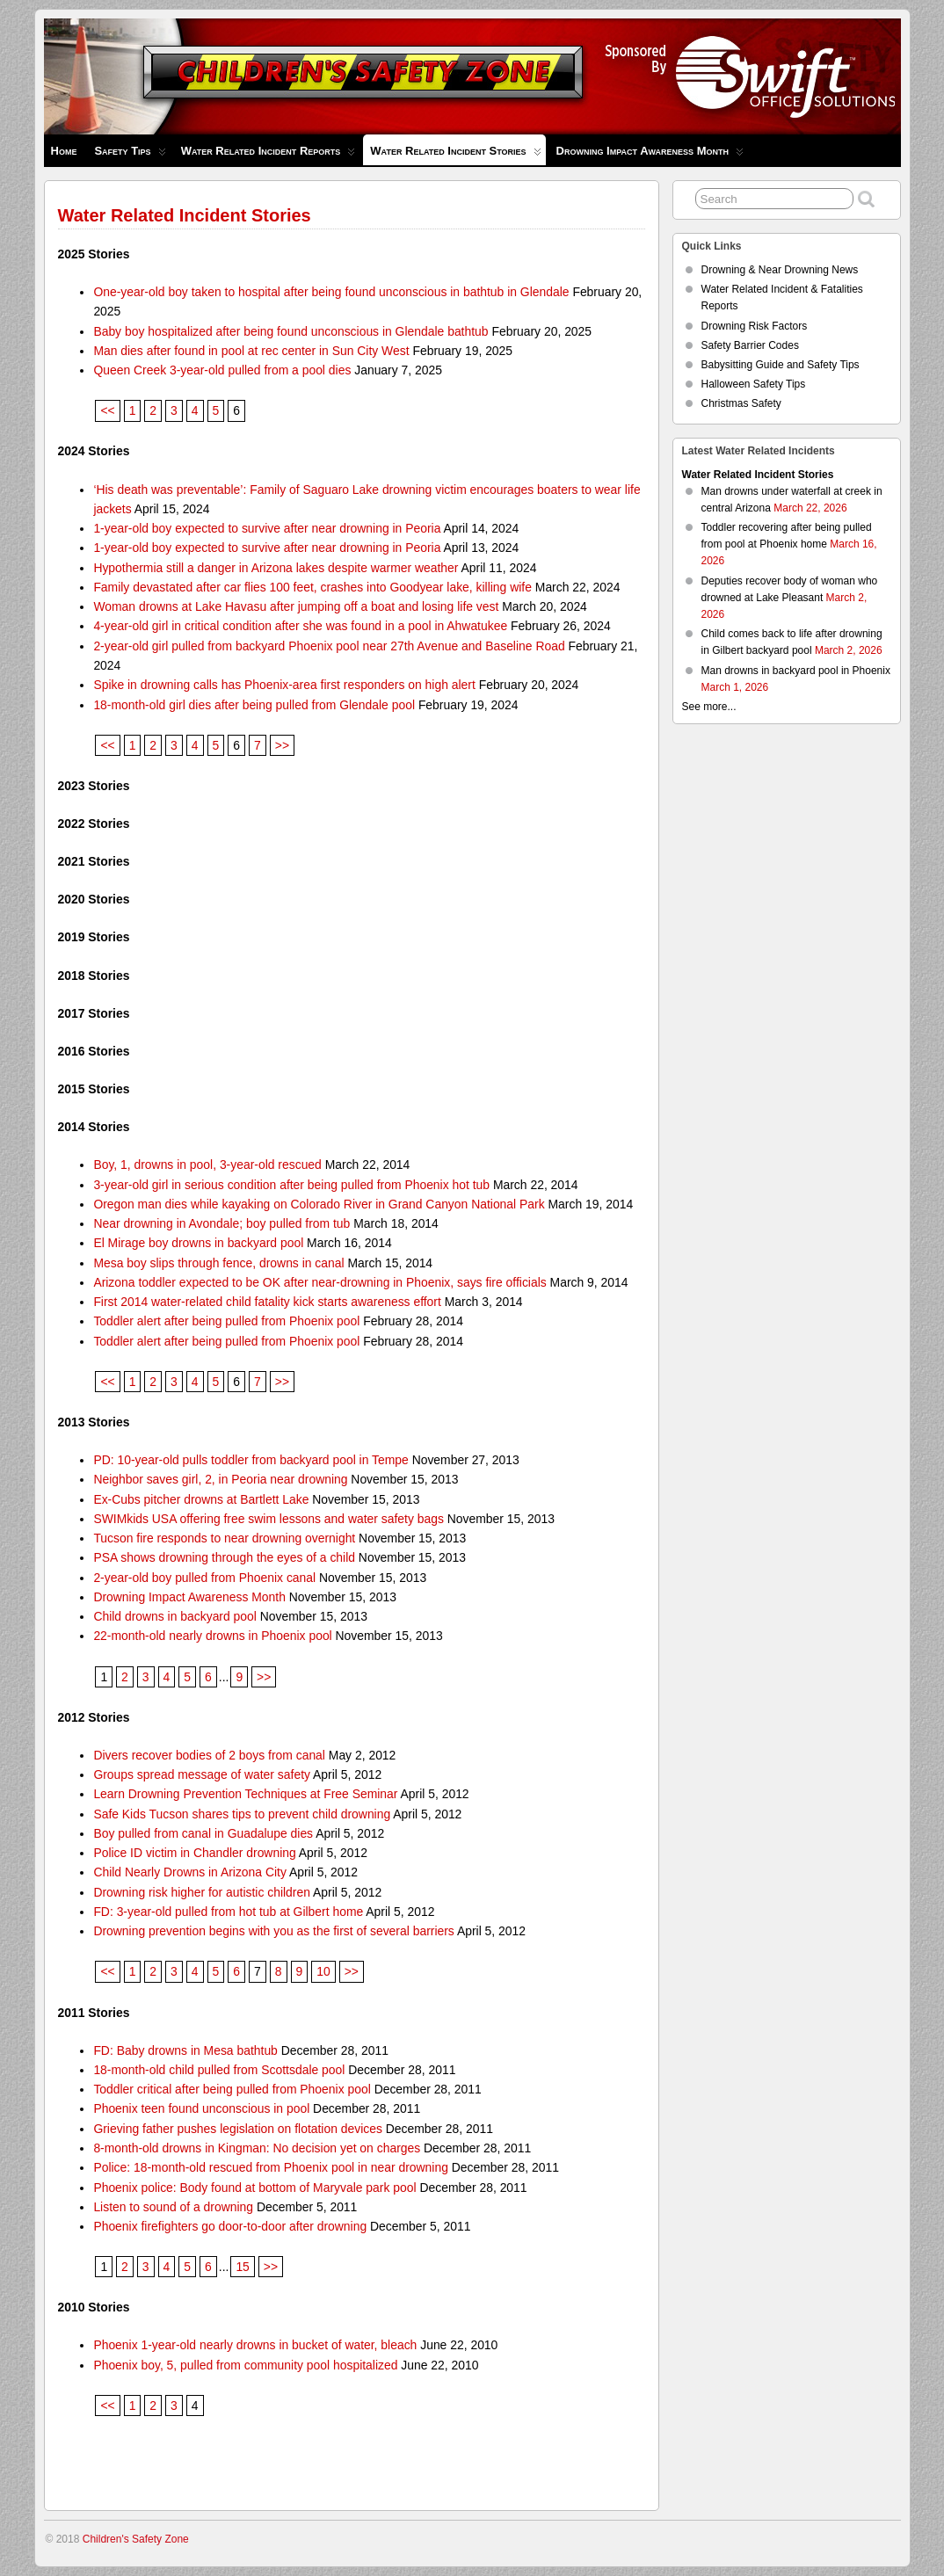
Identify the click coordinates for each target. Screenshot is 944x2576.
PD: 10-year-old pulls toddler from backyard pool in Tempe (250, 1460)
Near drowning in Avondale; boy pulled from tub (221, 1223)
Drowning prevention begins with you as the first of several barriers (273, 1931)
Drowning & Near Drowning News (780, 270)
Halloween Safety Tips (753, 384)
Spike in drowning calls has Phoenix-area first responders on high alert (284, 685)
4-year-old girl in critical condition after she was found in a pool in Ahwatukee (300, 626)
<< (107, 410)
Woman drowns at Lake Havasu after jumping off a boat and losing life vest (295, 606)
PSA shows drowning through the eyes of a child (224, 1557)
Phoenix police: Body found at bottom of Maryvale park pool (254, 2188)
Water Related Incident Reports (268, 155)
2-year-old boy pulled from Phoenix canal (204, 1578)
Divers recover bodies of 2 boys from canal (209, 1755)
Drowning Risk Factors (754, 326)
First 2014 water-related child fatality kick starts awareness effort (266, 1302)
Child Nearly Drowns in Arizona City (190, 1872)
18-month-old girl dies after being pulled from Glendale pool (254, 705)
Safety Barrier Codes (750, 345)
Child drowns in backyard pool (175, 1616)
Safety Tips (129, 155)
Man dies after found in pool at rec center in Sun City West (251, 351)
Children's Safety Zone (136, 2539)
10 (323, 1971)
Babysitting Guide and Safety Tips (780, 365)
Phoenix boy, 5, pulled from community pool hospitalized (245, 2365)
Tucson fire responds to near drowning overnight (224, 1538)
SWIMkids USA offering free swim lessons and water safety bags (268, 1519)
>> (282, 745)
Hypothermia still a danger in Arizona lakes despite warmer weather (275, 568)
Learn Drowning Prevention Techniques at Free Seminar (245, 1794)
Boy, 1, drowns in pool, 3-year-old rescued (207, 1164)
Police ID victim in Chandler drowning (194, 1853)
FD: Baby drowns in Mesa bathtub (185, 2050)
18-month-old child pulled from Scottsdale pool (219, 2070)
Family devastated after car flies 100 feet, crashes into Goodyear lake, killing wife (312, 587)
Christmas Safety (741, 403)
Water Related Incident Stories (455, 154)
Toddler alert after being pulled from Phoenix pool (226, 1321)
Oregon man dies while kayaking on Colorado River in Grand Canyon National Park (318, 1204)
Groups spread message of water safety (201, 1774)
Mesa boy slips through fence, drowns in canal (218, 1263)
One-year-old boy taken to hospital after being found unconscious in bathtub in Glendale (331, 292)
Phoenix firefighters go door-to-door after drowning (230, 2226)
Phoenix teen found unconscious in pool (201, 2108)
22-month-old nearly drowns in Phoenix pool (212, 1636)
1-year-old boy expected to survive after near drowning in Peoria (266, 528)
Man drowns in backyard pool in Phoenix (795, 670)
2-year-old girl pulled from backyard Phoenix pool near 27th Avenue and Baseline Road (328, 646)
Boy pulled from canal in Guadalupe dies (203, 1833)
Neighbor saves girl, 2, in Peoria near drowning (220, 1479)
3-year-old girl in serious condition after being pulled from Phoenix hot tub (291, 1185)
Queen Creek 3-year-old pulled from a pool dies (222, 370)
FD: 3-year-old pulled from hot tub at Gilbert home (228, 1912)
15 (242, 2267)
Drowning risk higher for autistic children (201, 1892)
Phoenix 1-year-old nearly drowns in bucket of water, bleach (255, 2345)
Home (64, 150)
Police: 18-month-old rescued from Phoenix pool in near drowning (270, 2167)
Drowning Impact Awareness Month (650, 155)
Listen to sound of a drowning (173, 2207)
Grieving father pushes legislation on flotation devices (237, 2129)
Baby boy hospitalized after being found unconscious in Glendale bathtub (290, 331)
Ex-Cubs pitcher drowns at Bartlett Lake (201, 1499)
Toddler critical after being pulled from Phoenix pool (231, 2089)
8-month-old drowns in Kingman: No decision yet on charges (256, 2148)
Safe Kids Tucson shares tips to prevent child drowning (241, 1814)
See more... (709, 706)
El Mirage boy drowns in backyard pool (198, 1243)
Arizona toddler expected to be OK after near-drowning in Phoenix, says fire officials (319, 1282)
